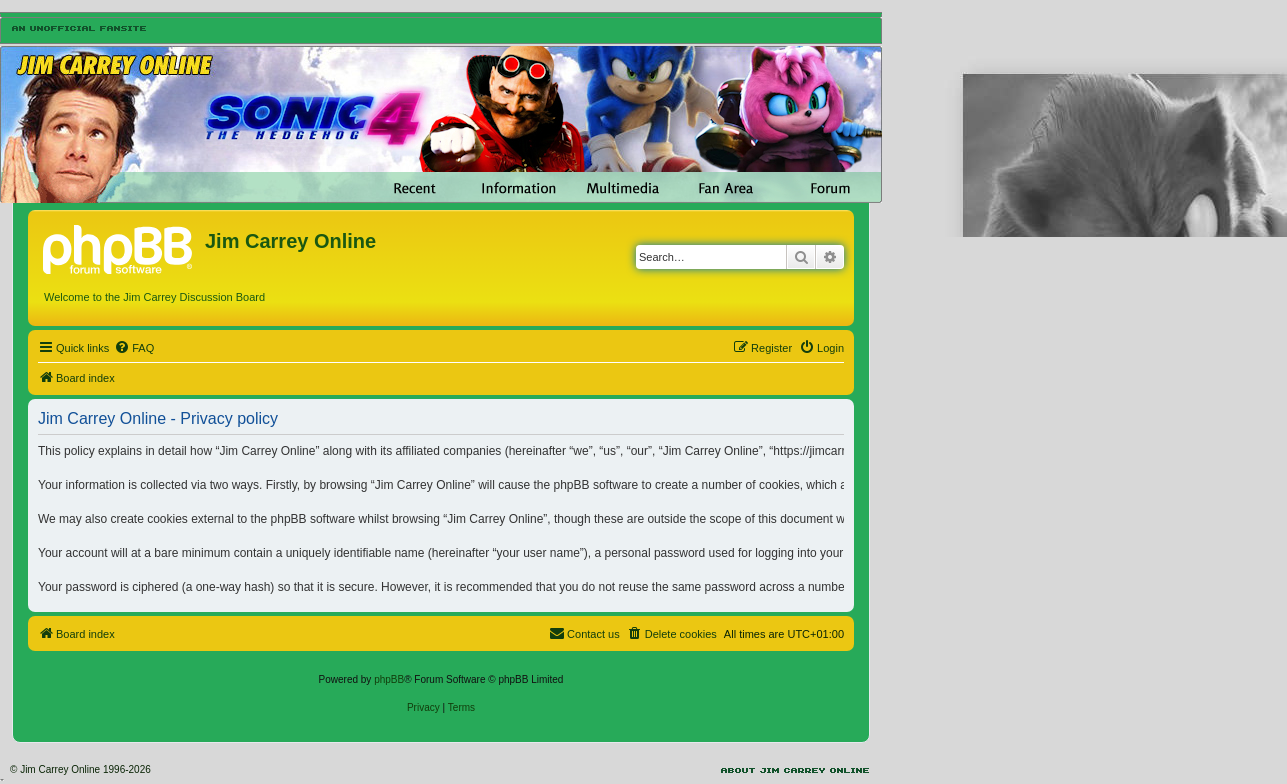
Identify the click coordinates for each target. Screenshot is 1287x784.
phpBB (389, 679)
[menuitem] (134, 348)
